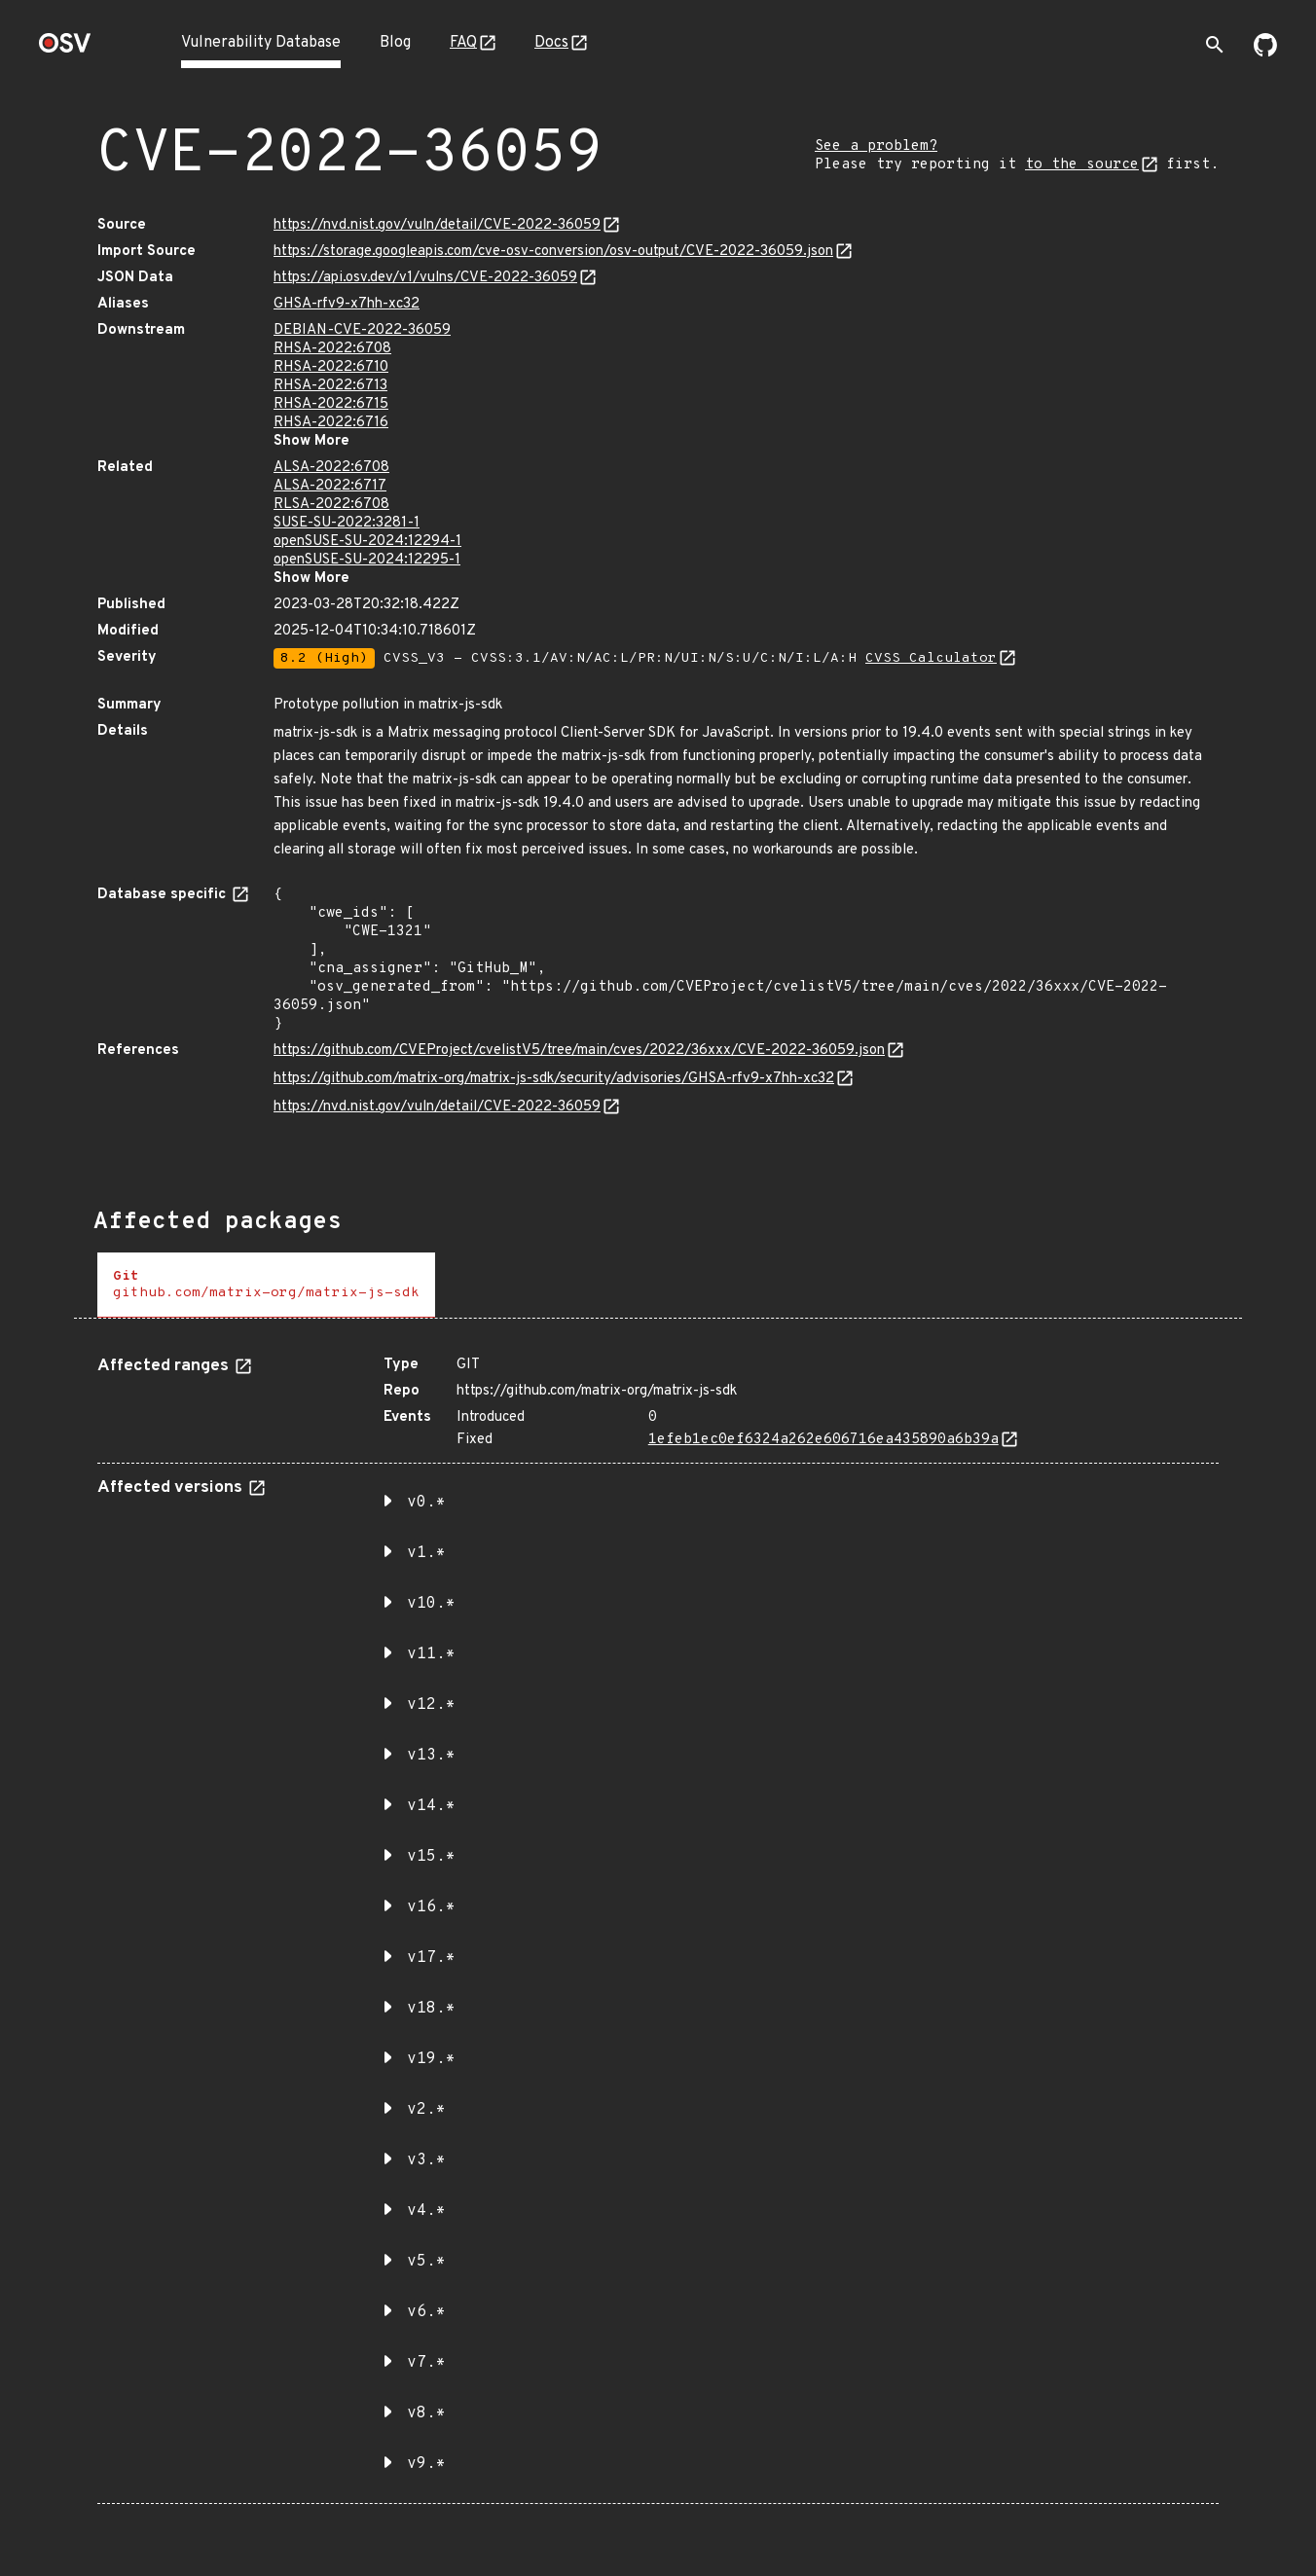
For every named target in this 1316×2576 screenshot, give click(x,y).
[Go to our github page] (1265, 52)
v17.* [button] (431, 1958)
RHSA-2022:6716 (331, 423)
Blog (395, 43)
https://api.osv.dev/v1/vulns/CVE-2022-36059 (425, 278)
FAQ (463, 43)
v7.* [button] (426, 2363)
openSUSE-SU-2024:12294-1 (367, 541)
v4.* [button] (426, 2211)
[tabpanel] (658, 1922)
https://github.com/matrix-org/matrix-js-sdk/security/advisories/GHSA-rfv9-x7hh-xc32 (554, 1079)
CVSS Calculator (931, 658)
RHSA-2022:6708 (332, 349)
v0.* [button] (426, 1502)
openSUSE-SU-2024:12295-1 (367, 560)
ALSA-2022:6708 (331, 467)
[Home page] (65, 49)
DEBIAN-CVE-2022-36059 (362, 330)
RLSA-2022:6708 (331, 504)
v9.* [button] (426, 2464)
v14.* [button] (431, 1806)
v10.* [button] (431, 1604)
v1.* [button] (426, 1553)
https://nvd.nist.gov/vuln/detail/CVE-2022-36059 (437, 225)
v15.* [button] (431, 1857)
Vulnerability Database (261, 43)
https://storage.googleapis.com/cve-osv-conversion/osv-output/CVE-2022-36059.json (553, 251)
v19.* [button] (431, 2059)
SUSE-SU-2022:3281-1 (347, 523)
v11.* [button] (431, 1654)
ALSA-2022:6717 (330, 486)
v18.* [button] (431, 2008)
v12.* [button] (431, 1705)
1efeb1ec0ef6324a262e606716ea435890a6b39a (823, 1440)
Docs (551, 43)
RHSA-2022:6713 (330, 386)
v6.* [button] (426, 2312)
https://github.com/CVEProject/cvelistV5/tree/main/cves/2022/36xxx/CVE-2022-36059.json (579, 1050)
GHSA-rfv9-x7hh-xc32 (347, 304)
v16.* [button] (431, 1907)
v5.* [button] (426, 2261)
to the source (1082, 165)
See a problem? (876, 146)
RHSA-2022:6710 (331, 367)
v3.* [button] (426, 2160)
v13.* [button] (431, 1755)
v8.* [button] (426, 2413)
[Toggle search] (1214, 44)
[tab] (266, 1285)
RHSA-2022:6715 (331, 404)
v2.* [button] (426, 2110)
